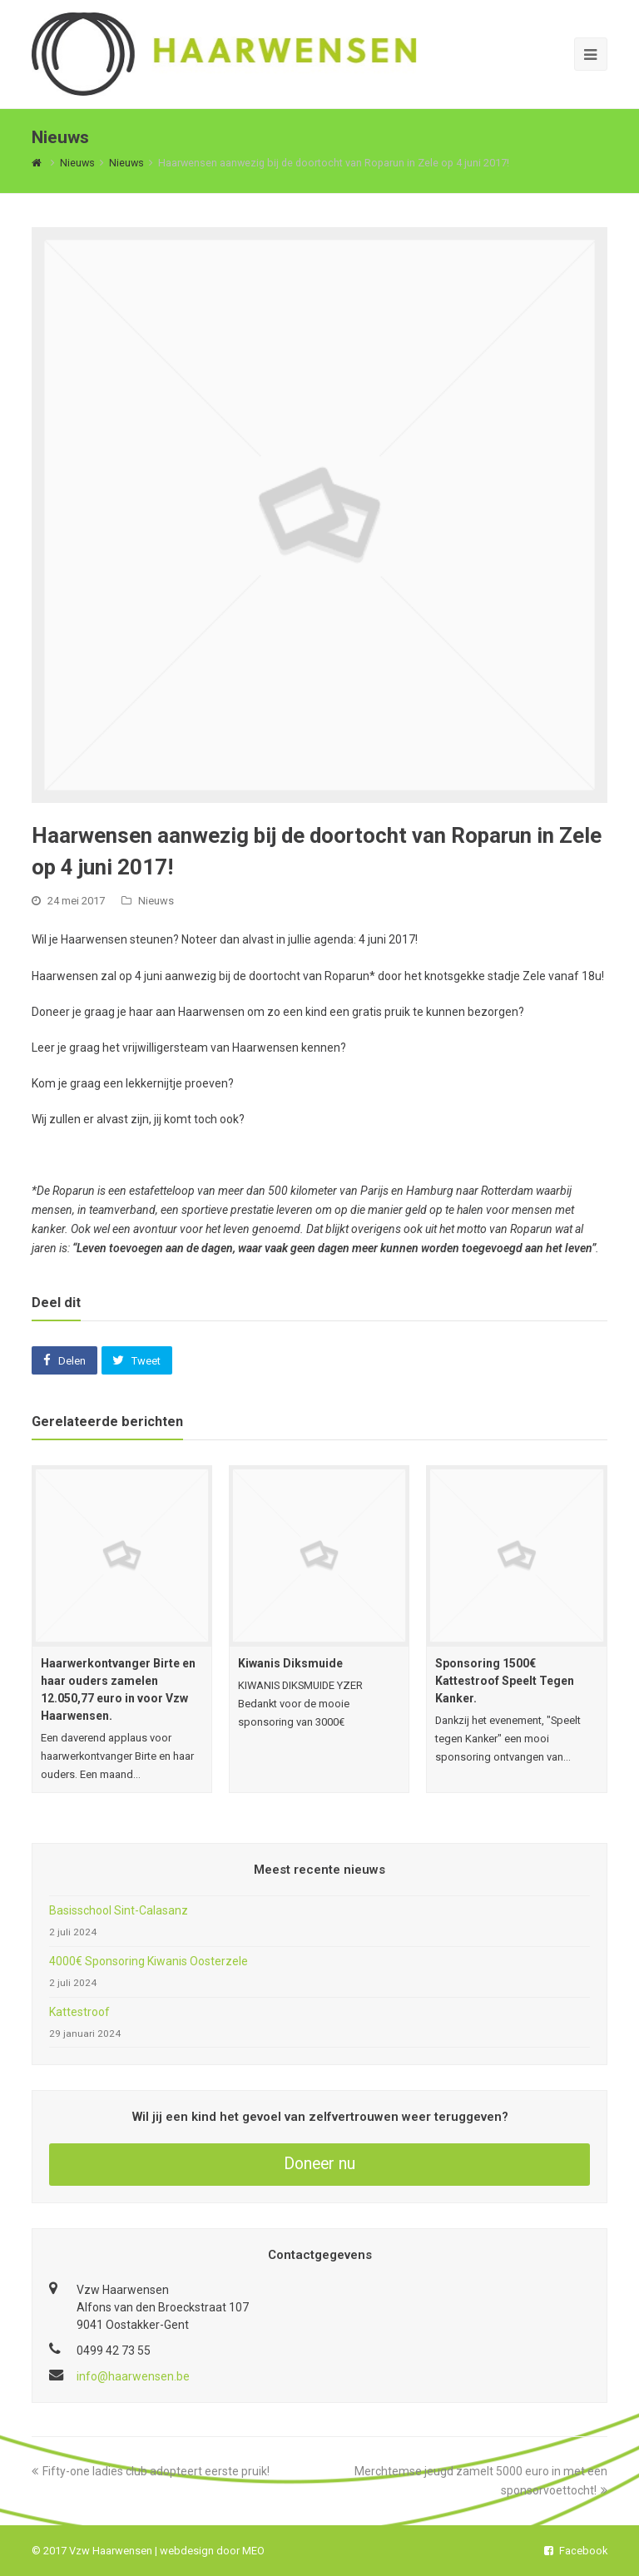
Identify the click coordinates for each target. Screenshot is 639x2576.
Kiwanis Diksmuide (290, 1663)
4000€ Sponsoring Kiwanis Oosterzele (148, 1961)
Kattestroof (79, 2012)
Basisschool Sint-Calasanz (118, 1910)
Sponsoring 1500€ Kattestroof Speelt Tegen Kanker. (504, 1681)
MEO (253, 2550)
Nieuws (156, 900)
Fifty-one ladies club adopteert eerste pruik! (151, 2471)
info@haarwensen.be (133, 2376)
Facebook (575, 2550)
